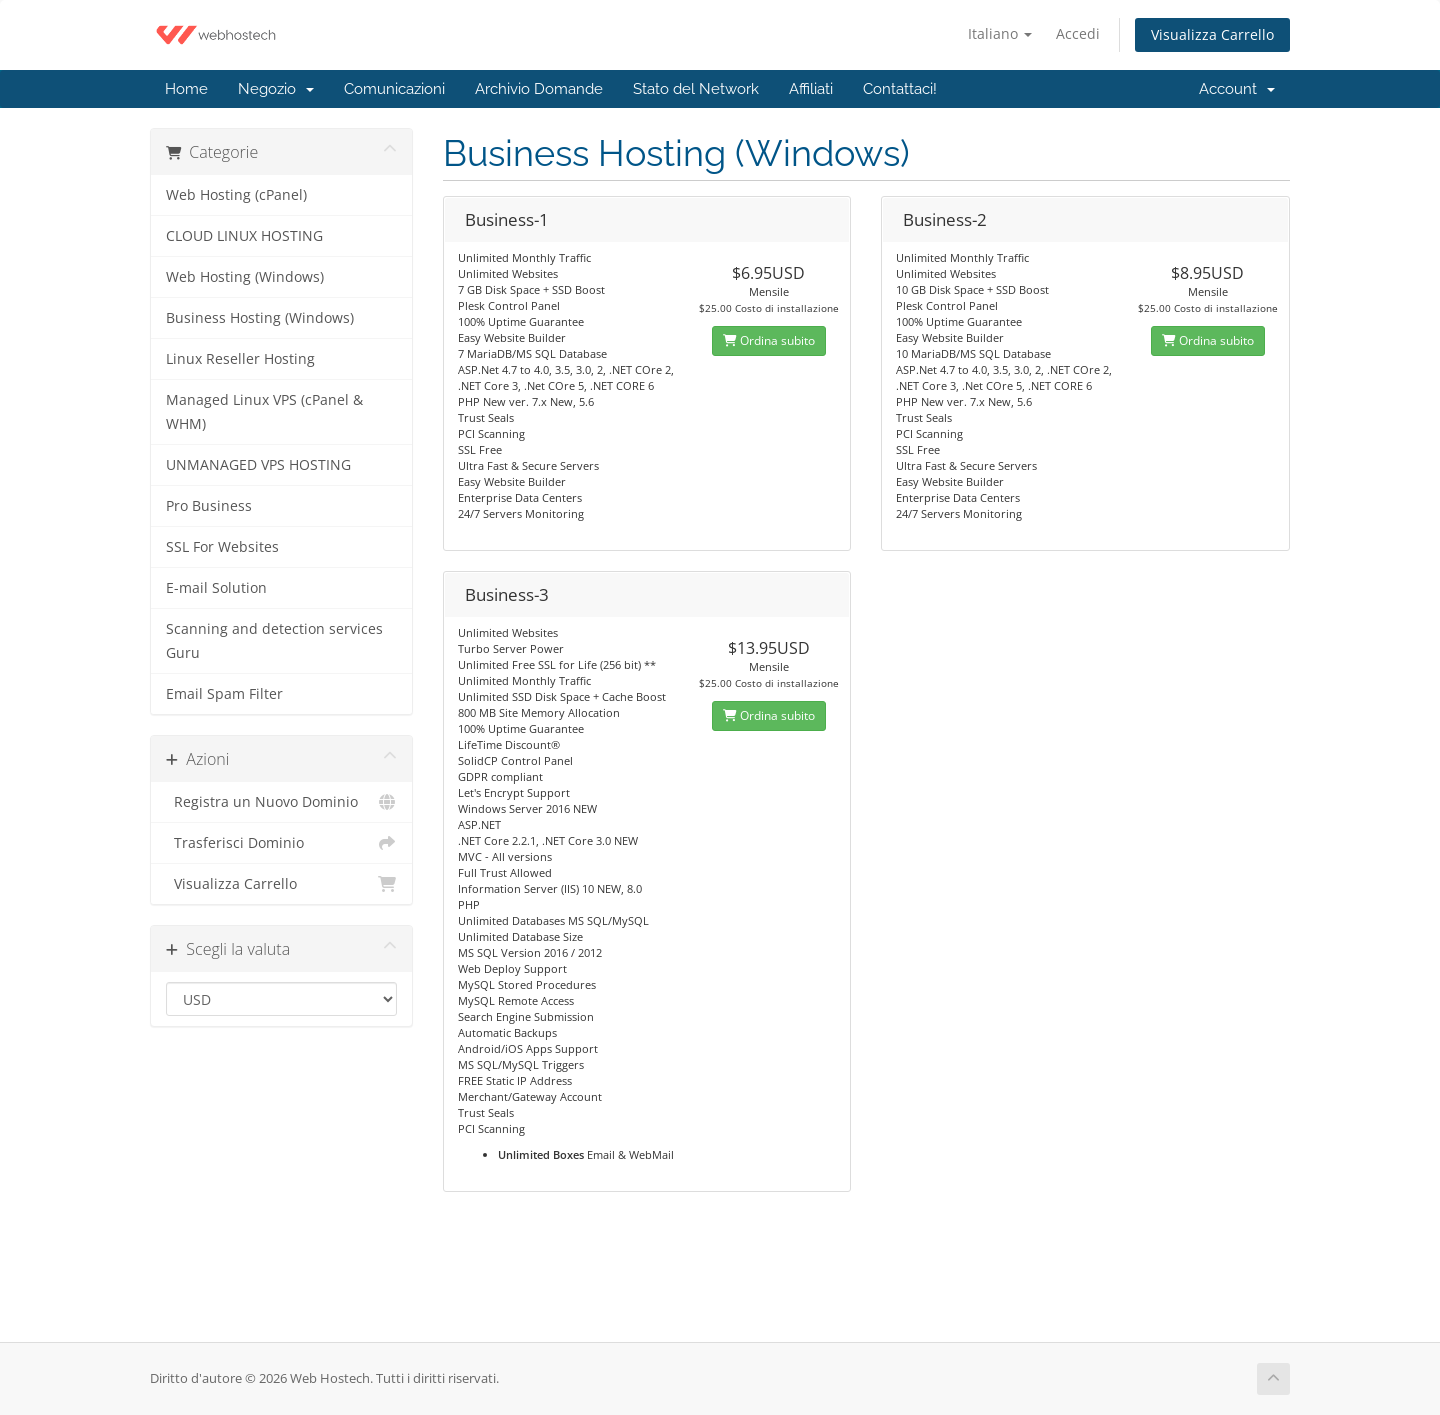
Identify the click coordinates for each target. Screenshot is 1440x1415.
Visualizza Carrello (1212, 34)
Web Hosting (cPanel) (236, 195)
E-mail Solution (216, 588)
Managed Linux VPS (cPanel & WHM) (264, 412)
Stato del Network (696, 89)
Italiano (1000, 33)
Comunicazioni (394, 89)
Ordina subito (769, 340)
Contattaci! (900, 89)
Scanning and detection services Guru (274, 641)
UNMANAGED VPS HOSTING (258, 465)
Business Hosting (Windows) (260, 318)
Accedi (1078, 33)
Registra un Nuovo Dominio (281, 802)
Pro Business (209, 506)
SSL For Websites (222, 547)
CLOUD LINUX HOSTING (244, 236)
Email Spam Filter (224, 694)
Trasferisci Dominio (281, 843)
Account (1237, 89)
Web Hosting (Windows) (245, 277)
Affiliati (811, 89)
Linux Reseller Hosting (240, 359)
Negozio (276, 89)
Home (186, 89)
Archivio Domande (539, 89)
